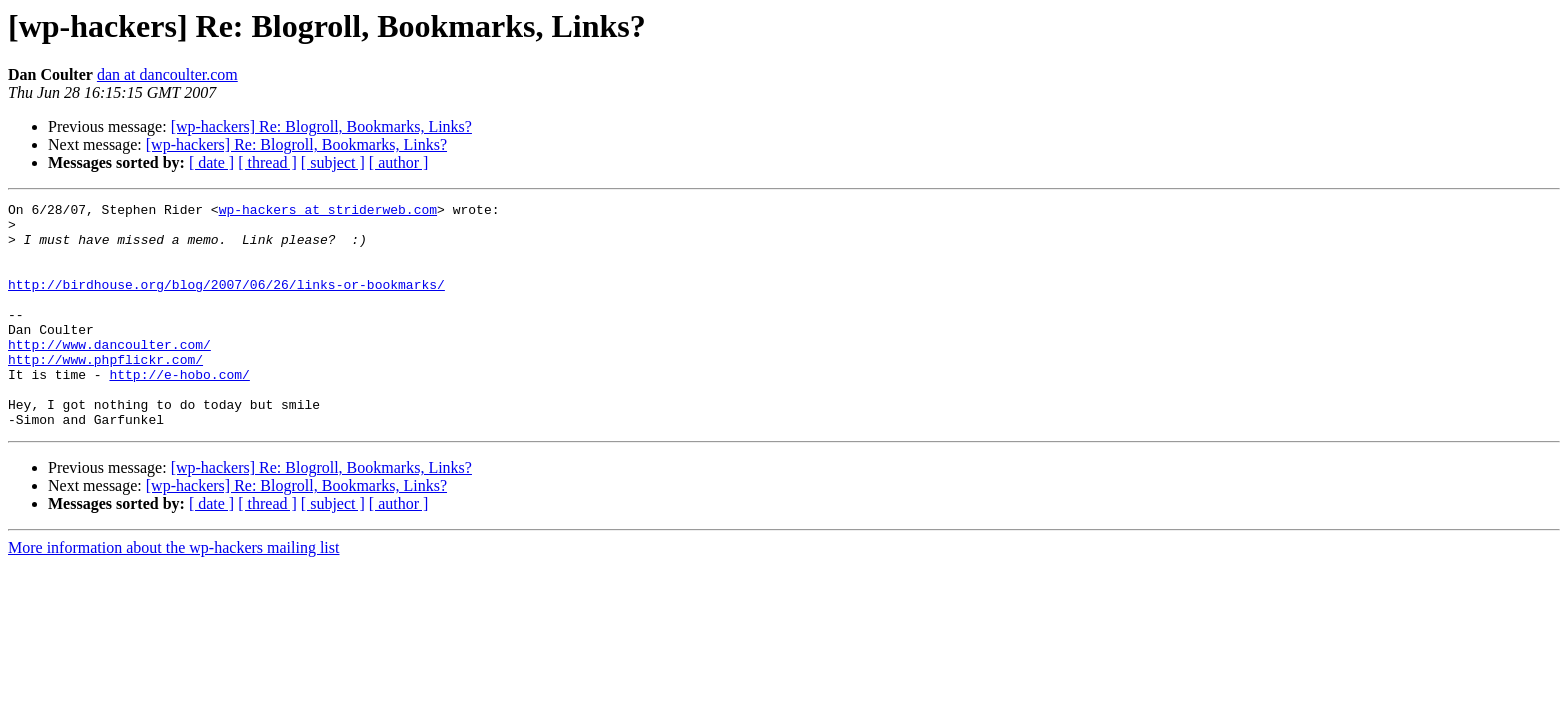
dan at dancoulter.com (167, 74)
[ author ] (399, 162)
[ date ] (211, 162)
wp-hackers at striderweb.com (328, 212)
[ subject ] (333, 162)
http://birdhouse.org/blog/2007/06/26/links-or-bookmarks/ (226, 302)
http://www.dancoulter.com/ (109, 374)
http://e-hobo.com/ (179, 410)
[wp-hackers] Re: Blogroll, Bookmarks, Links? (321, 126)
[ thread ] (267, 162)
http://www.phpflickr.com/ (105, 392)
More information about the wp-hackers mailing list (173, 592)
